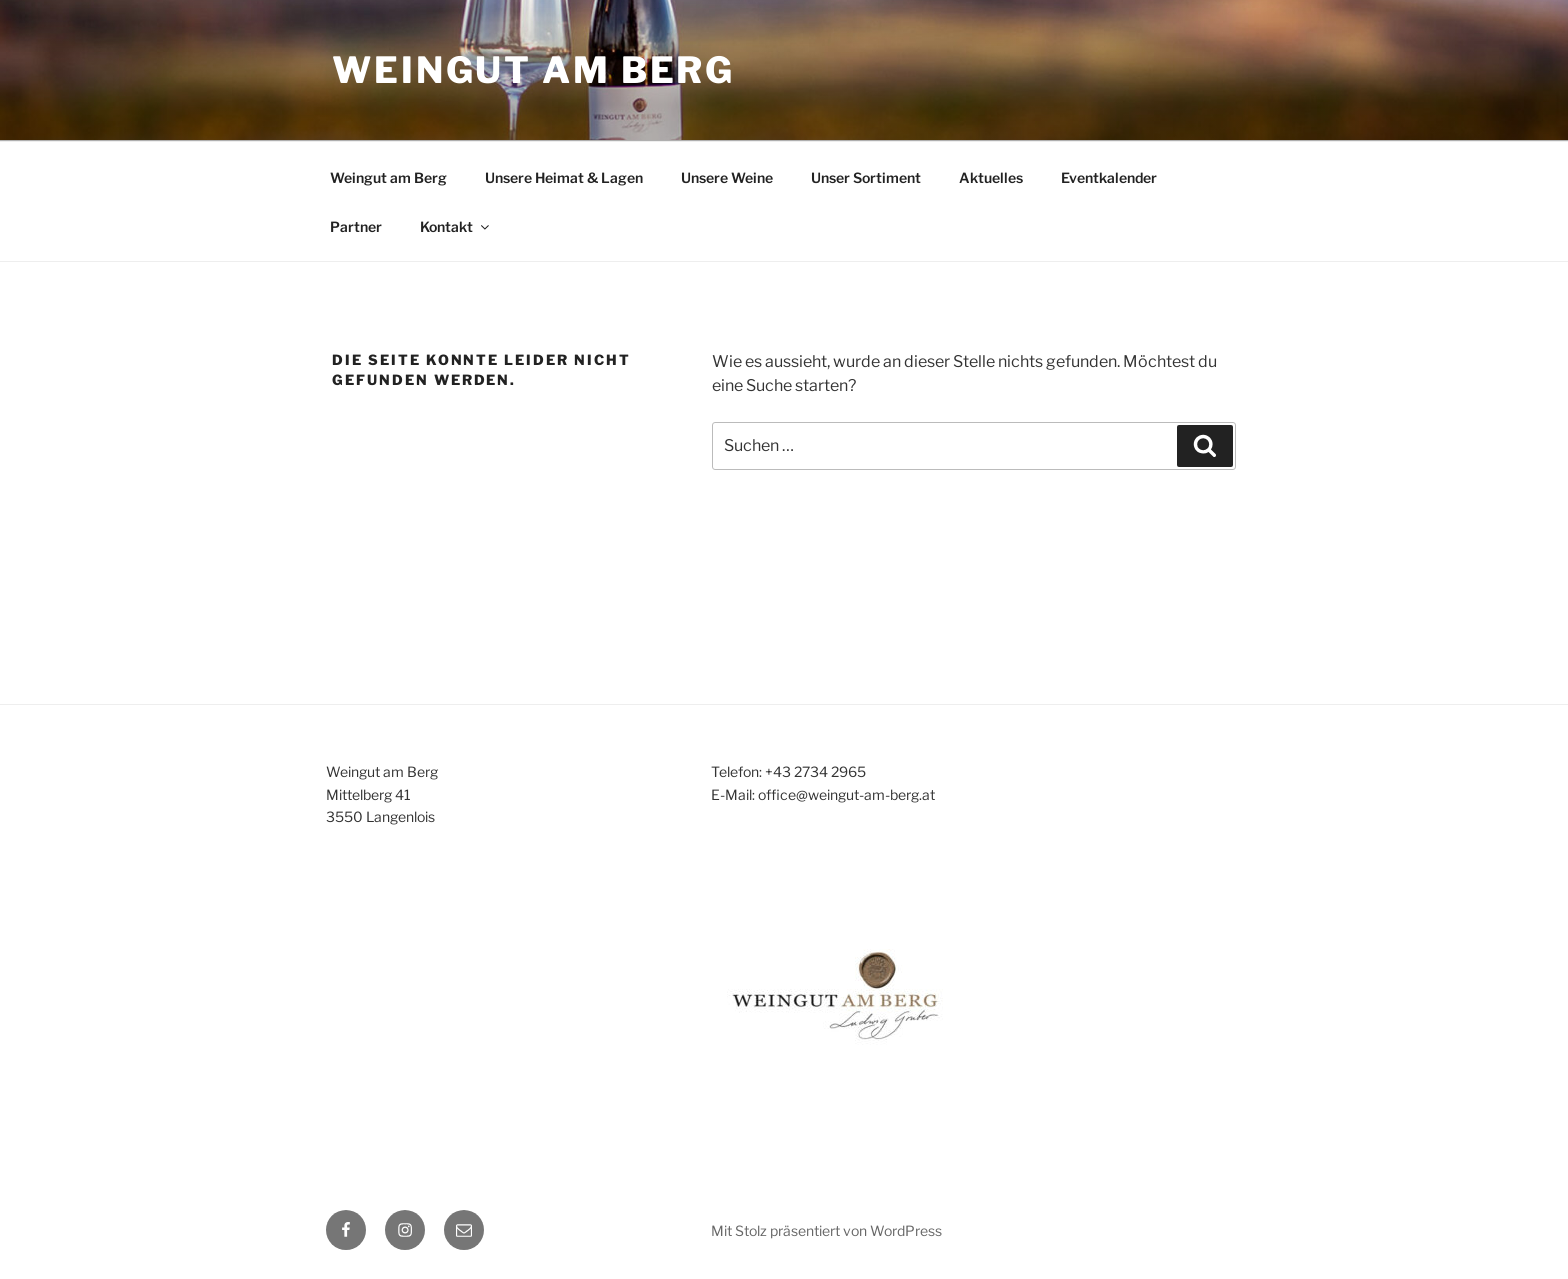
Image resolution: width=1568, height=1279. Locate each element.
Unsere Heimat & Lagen (564, 177)
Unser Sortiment (866, 177)
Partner (356, 226)
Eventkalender (1109, 177)
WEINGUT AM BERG (533, 70)
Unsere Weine (727, 177)
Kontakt (456, 226)
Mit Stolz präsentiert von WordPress (826, 1230)
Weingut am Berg (388, 177)
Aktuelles (991, 177)
